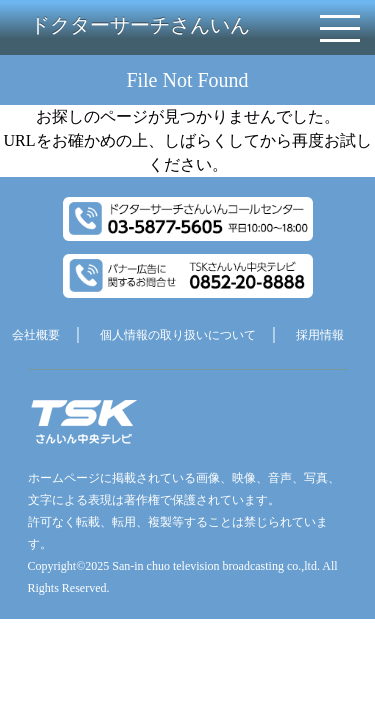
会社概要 (36, 335)
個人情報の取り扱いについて (178, 335)
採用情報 (320, 335)
